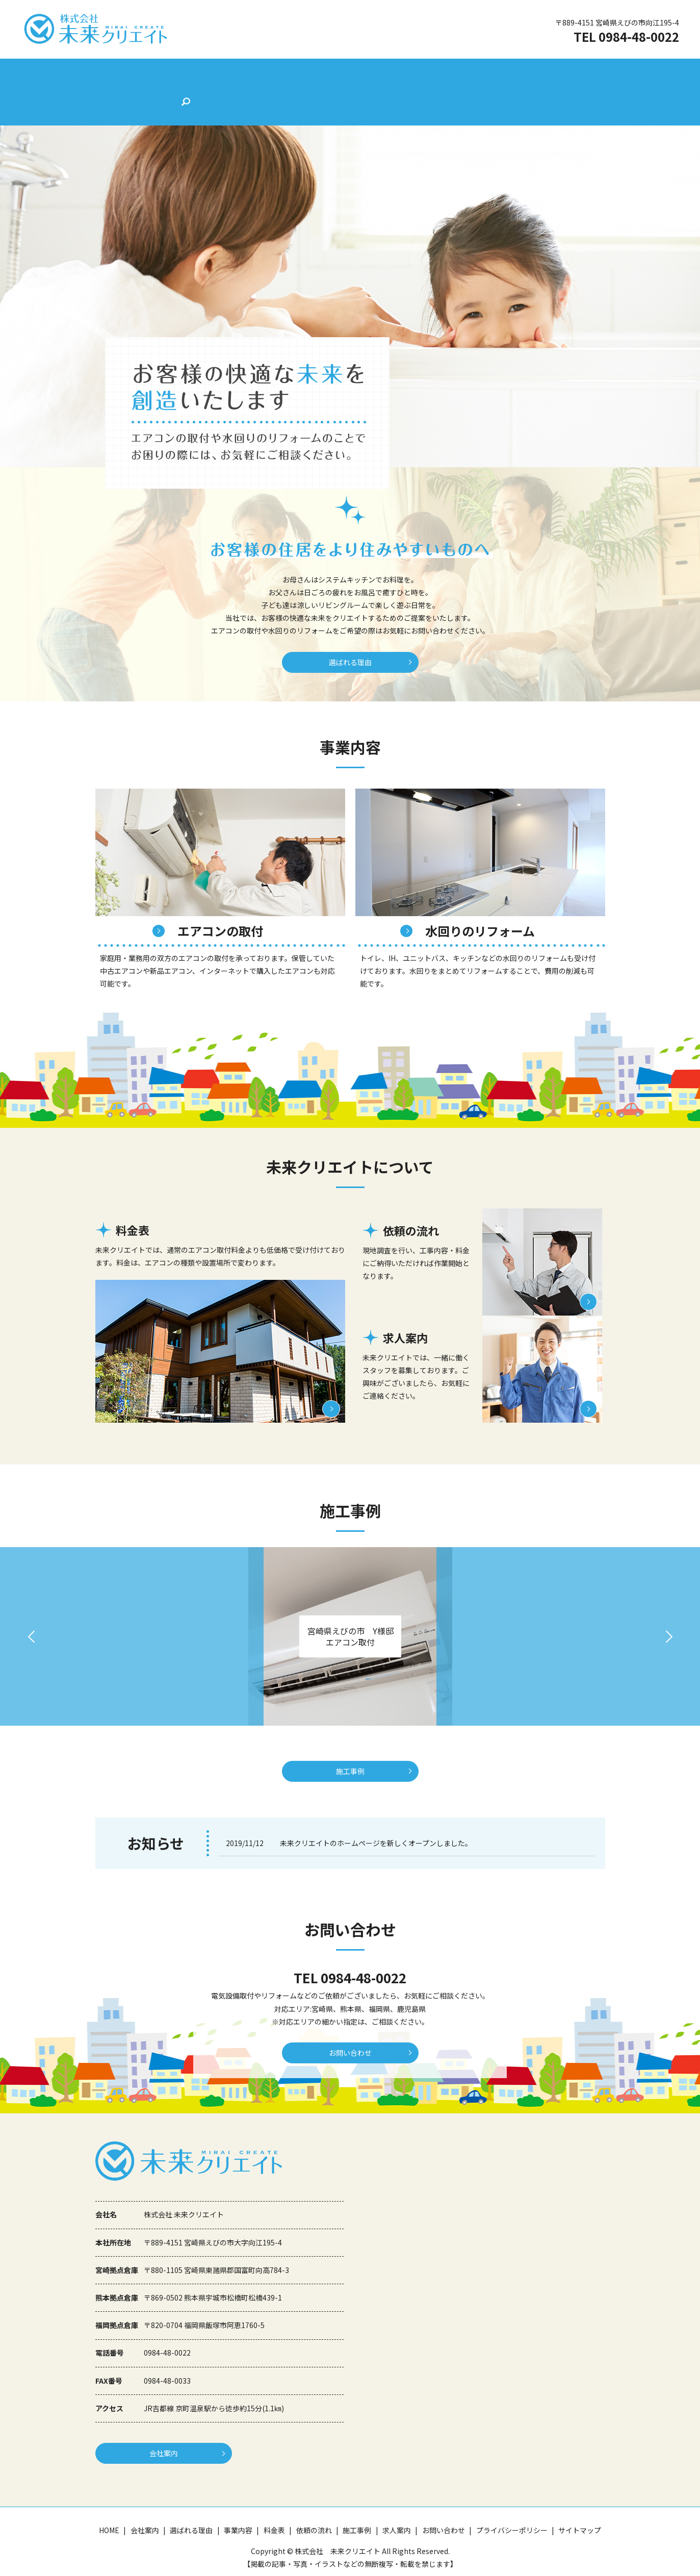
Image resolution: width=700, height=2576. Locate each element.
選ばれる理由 (231, 73)
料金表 (326, 73)
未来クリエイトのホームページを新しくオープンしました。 (376, 1819)
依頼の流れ (372, 73)
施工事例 (421, 73)
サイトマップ (579, 2517)
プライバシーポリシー (512, 2517)
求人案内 (466, 73)
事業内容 (284, 73)
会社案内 (178, 73)
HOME (136, 73)
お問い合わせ (519, 73)
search (566, 74)
